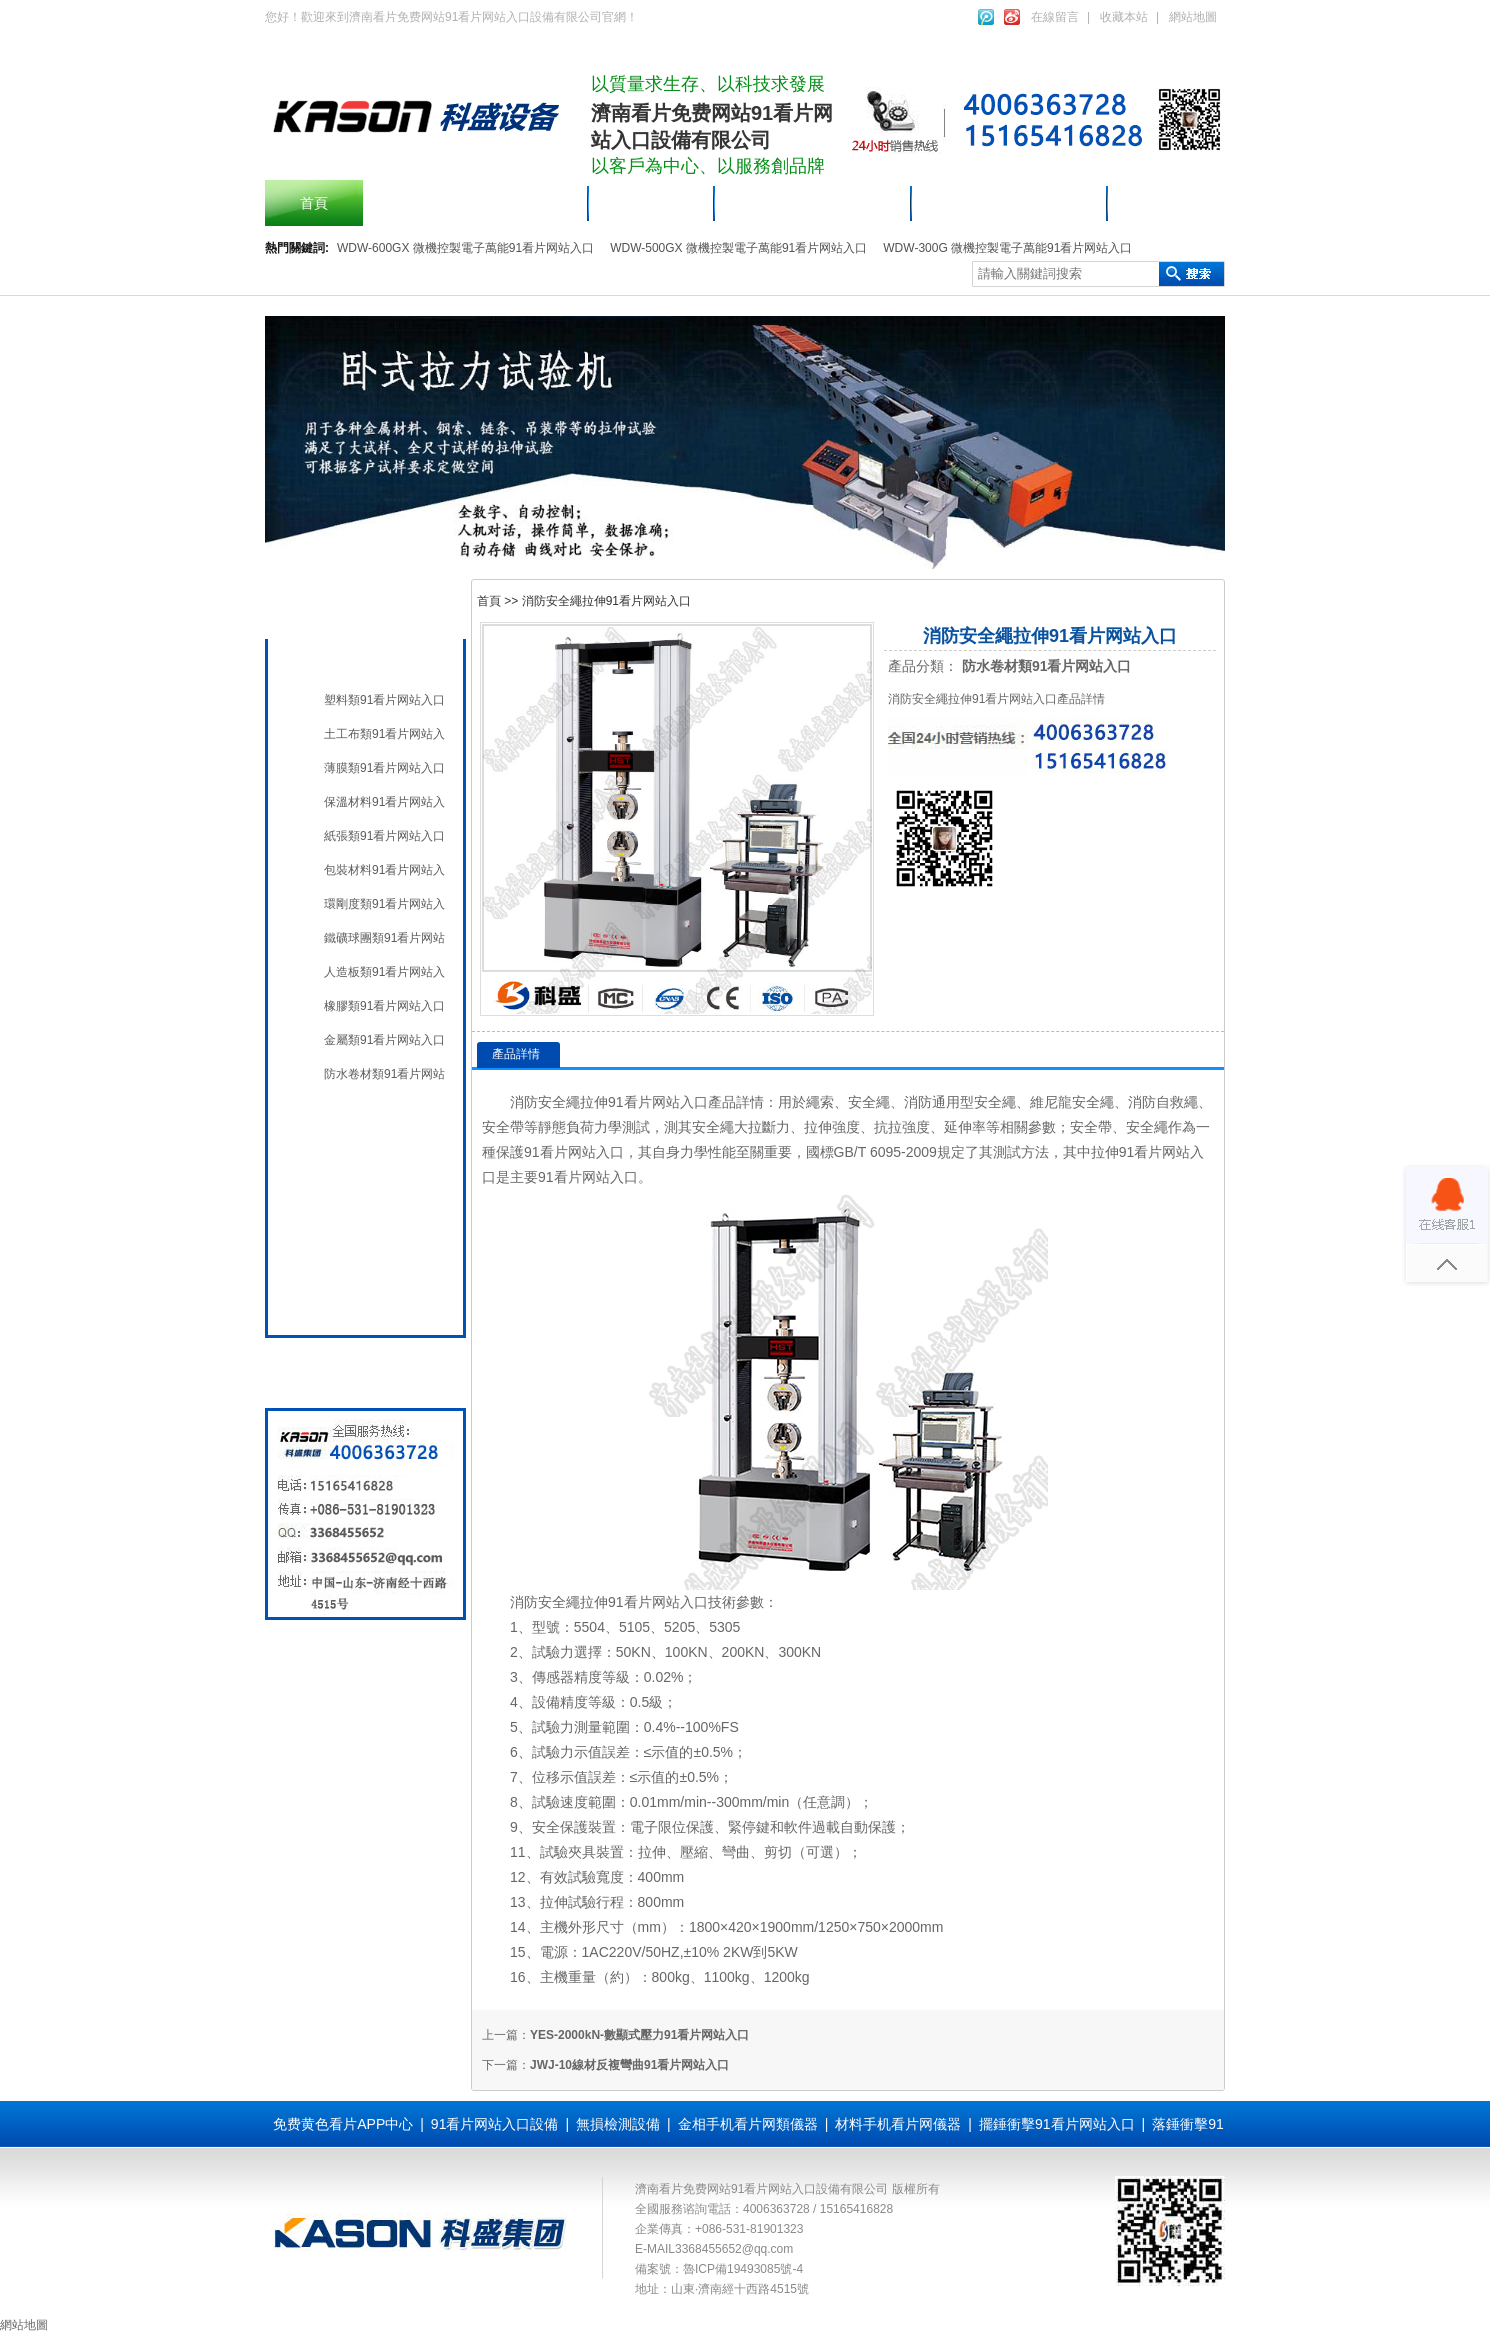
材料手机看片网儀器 (1010, 203)
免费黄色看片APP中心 (343, 2124)
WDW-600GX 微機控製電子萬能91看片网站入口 (465, 248)
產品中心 (652, 203)
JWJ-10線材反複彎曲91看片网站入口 (629, 2065)
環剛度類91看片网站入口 (384, 904)
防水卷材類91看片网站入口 (384, 1074)
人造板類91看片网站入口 (384, 972)
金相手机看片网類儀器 (748, 2124)
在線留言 (1055, 17)
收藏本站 (1124, 17)
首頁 (314, 203)
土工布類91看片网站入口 (384, 734)
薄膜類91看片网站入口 (384, 768)
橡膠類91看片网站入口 (384, 1006)
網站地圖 (1193, 17)
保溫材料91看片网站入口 (384, 802)
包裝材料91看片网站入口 (384, 870)
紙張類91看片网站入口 (384, 836)
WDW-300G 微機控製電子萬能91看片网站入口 (1007, 248)
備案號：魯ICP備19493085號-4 (719, 2269)
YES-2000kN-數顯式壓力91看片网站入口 (639, 2035)
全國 (333, 1298)
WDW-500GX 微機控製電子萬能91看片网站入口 (738, 248)
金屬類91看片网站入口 (384, 1040)
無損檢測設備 (361, 1160)
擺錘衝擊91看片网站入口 (476, 203)
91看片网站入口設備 (814, 203)
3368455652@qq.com (734, 2249)
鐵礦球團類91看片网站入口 (384, 938)
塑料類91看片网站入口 (384, 700)
